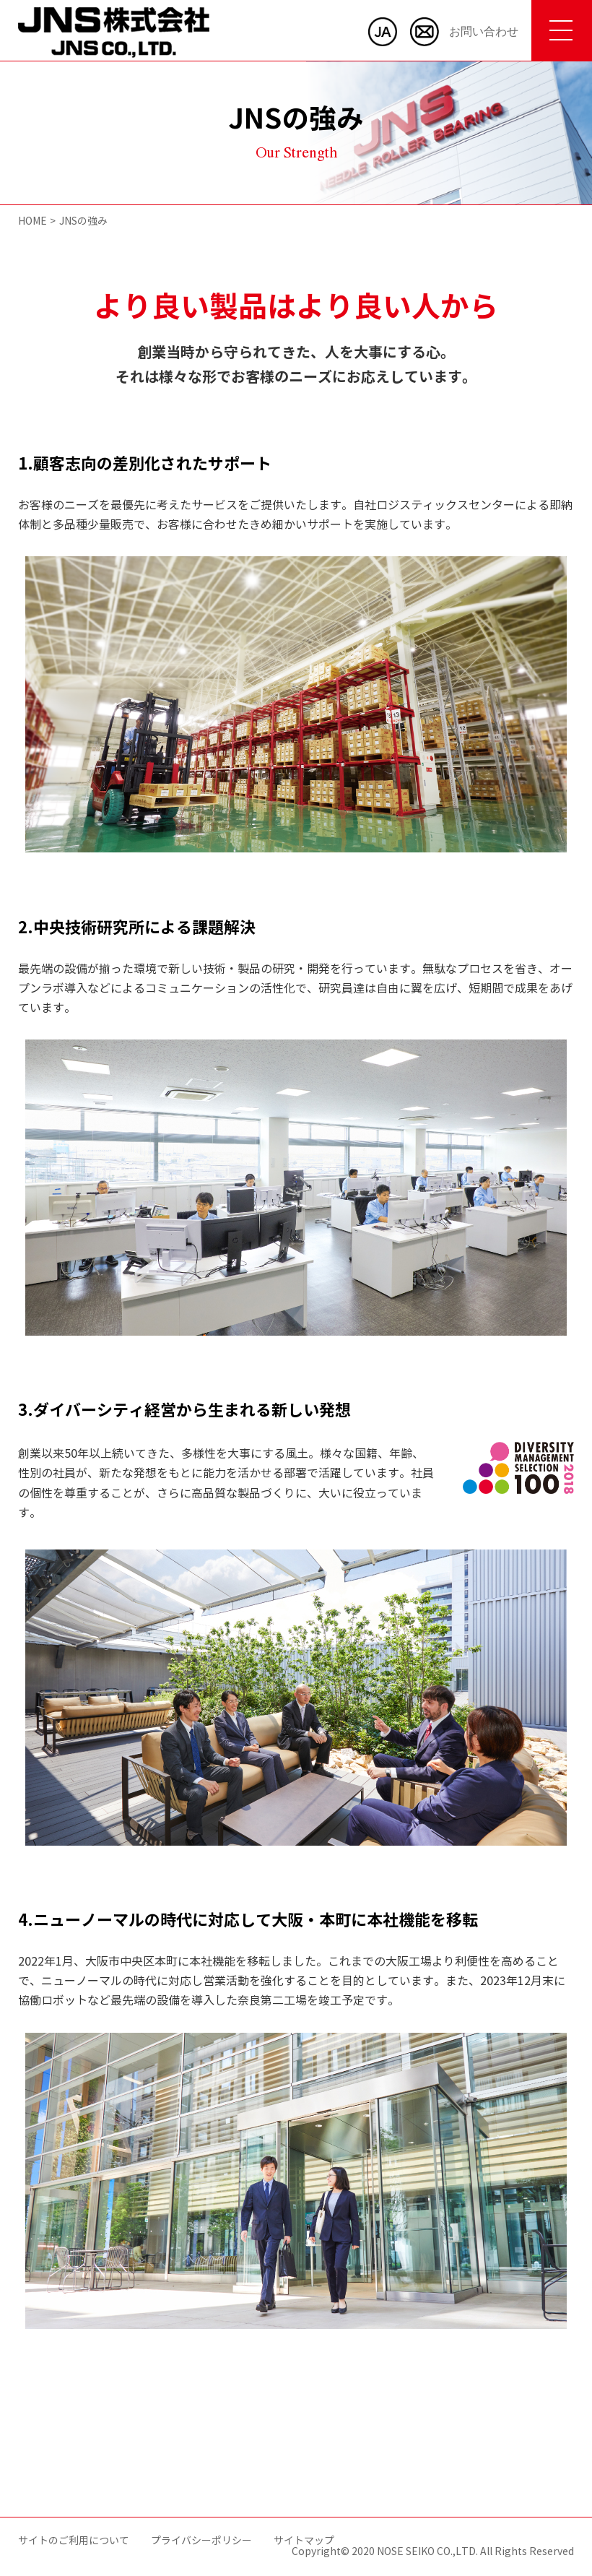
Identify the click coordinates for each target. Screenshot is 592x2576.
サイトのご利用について (73, 2541)
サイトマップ (304, 2541)
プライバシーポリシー (201, 2541)
